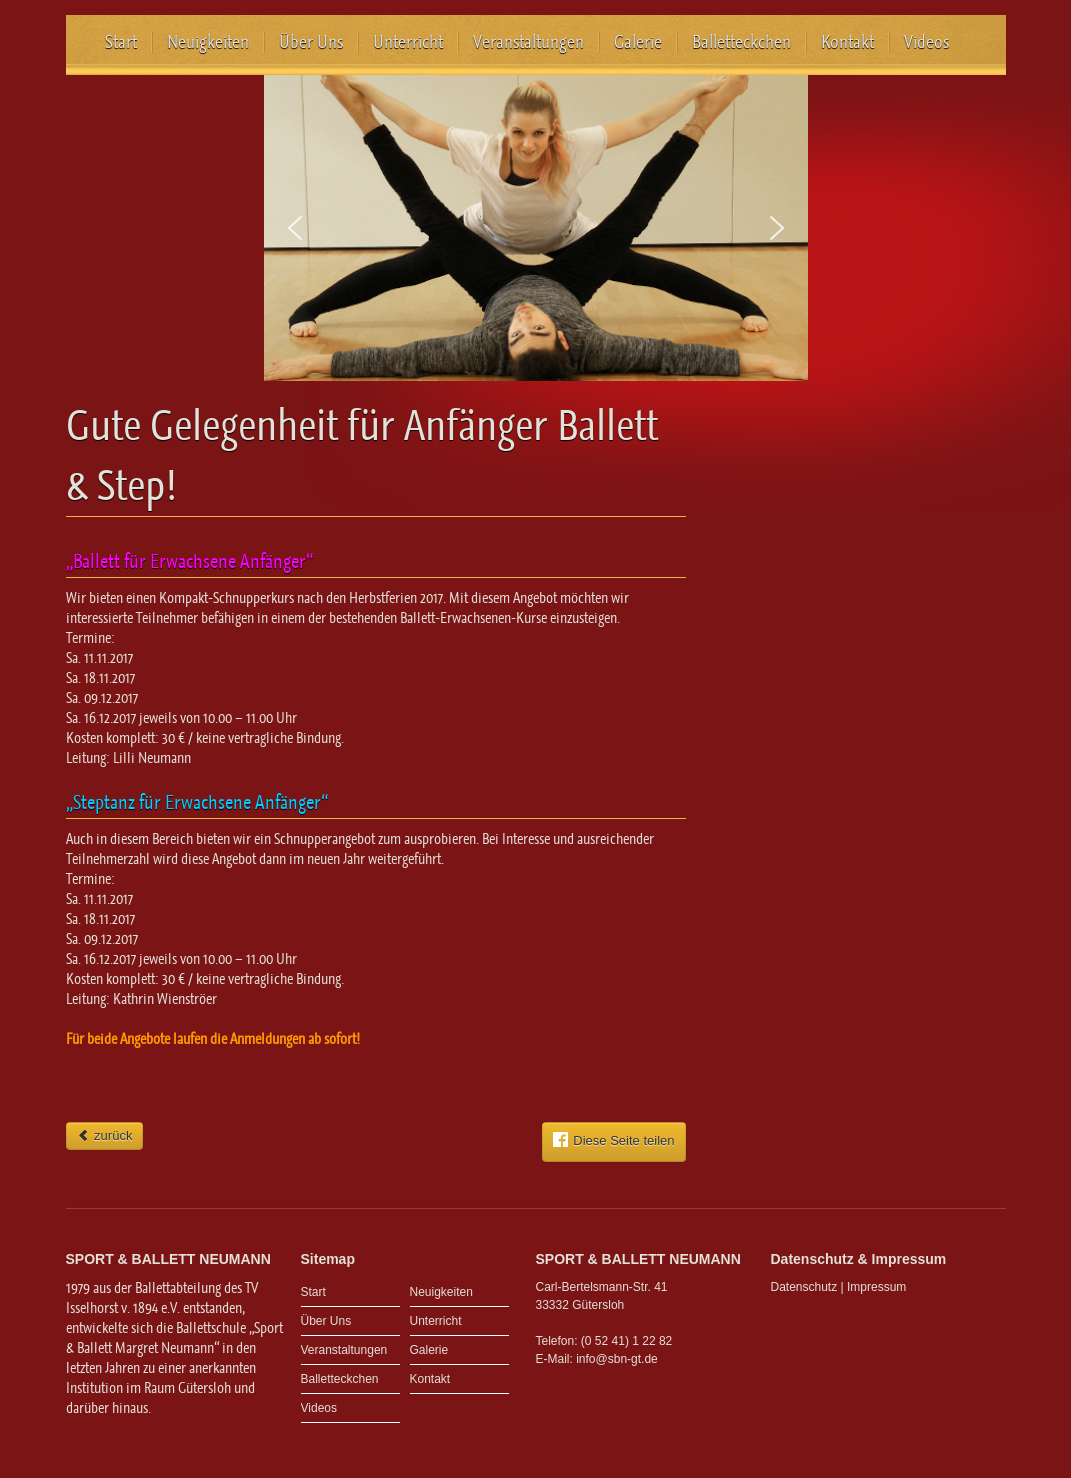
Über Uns (311, 42)
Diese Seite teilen (613, 1140)
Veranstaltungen (528, 42)
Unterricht (408, 42)
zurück (105, 1135)
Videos (926, 42)
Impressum (876, 1287)
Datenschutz (804, 1287)
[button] (295, 228)
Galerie (638, 42)
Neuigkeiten (208, 42)
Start (121, 42)
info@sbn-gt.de (617, 1359)
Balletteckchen (741, 42)
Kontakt (847, 42)
